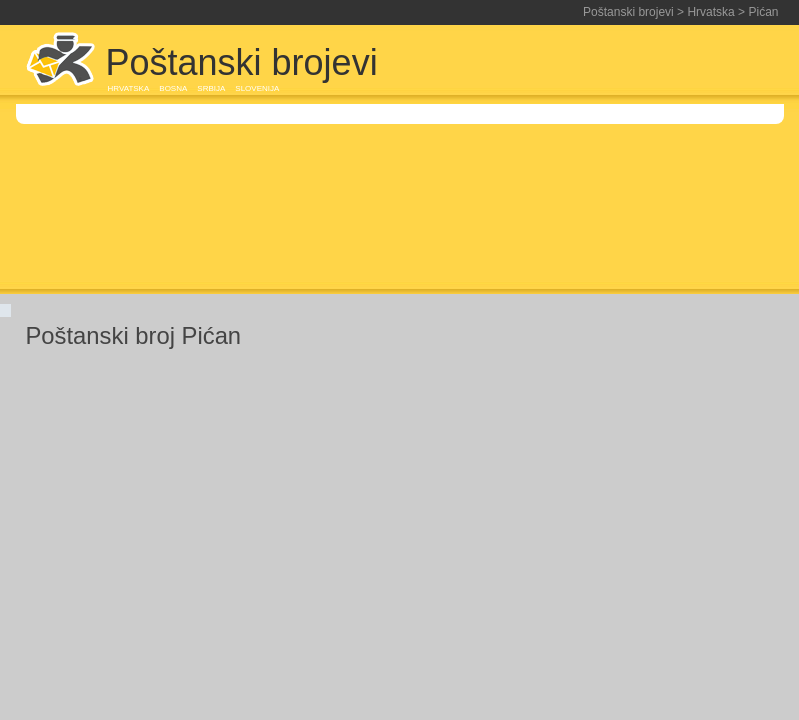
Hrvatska (710, 12)
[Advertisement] (604, 172)
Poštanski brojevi (628, 12)
